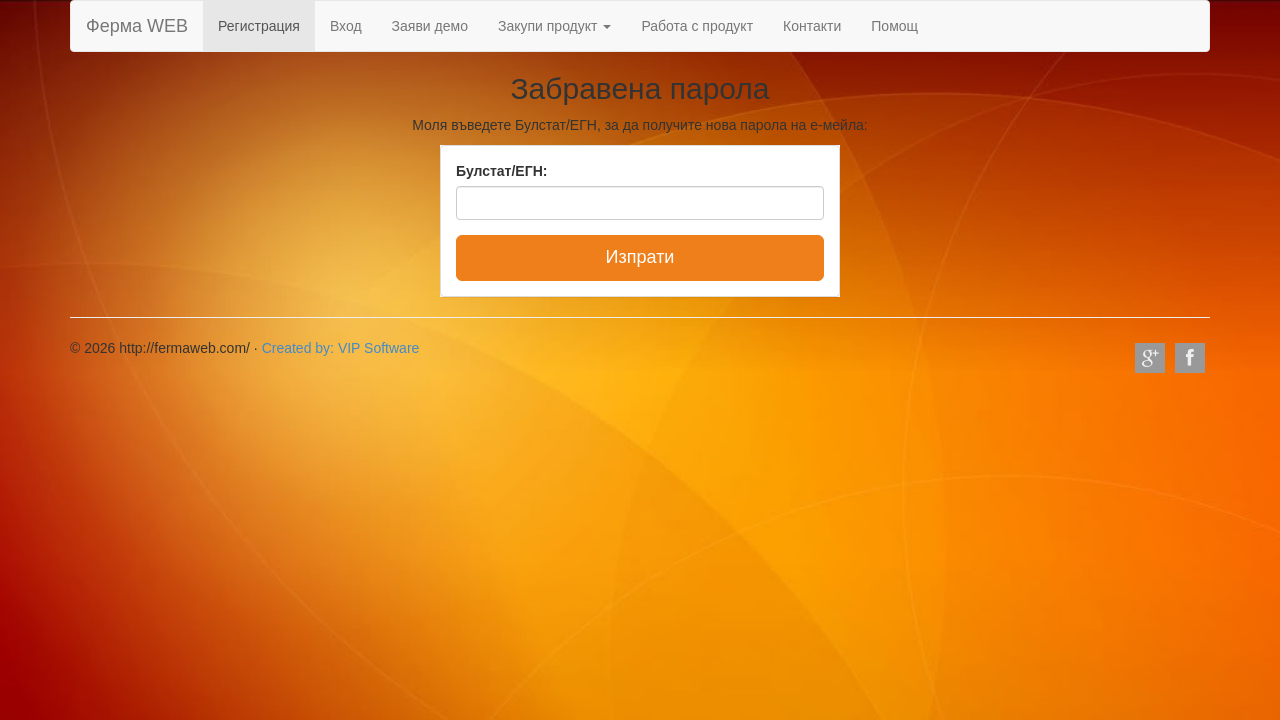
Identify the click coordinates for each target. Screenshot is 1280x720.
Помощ (894, 26)
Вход (346, 26)
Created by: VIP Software (341, 348)
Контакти (812, 26)
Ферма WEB (137, 26)
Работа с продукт (697, 26)
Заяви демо (430, 26)
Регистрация (259, 26)
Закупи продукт (554, 26)
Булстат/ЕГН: (501, 171)
